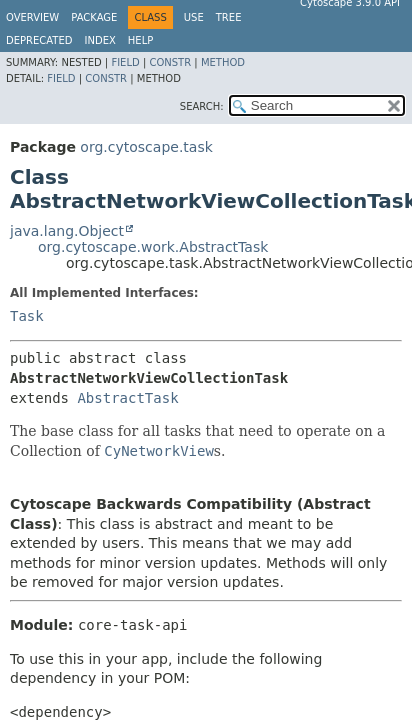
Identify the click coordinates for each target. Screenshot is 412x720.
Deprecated (39, 40)
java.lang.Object (67, 231)
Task (27, 316)
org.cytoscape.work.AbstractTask (153, 247)
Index (100, 40)
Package (94, 17)
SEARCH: (202, 106)
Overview (32, 17)
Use (194, 17)
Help (140, 40)
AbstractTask (127, 398)
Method (223, 62)
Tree (229, 17)
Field (125, 62)
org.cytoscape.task (146, 147)
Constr (170, 62)
